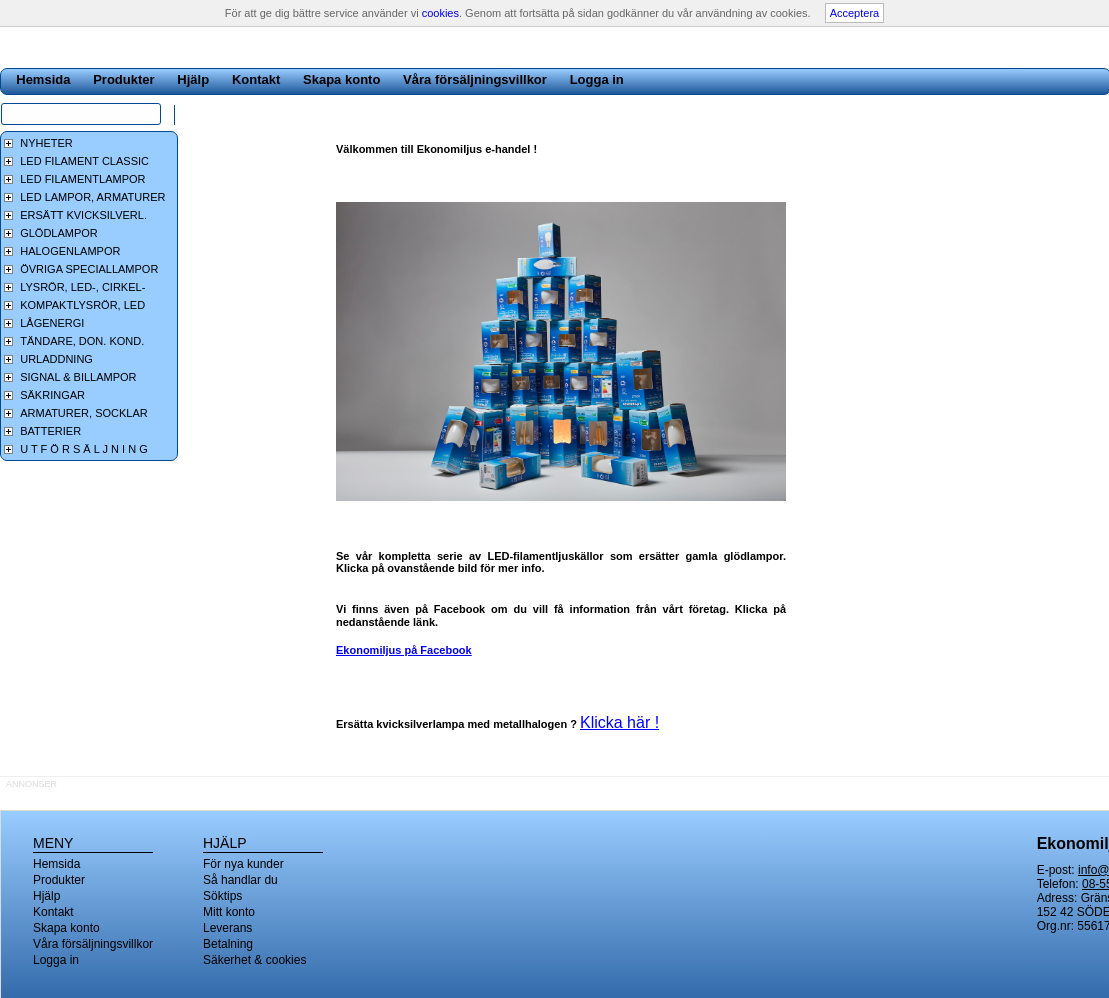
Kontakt (256, 79)
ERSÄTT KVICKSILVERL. (83, 215)
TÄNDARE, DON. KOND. (82, 341)
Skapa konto (341, 79)
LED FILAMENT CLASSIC (84, 161)
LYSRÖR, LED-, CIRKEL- (82, 287)
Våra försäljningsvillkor (475, 79)
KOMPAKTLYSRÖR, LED (82, 305)
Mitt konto (229, 912)
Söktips (222, 896)
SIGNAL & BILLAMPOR (78, 377)
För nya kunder (243, 864)
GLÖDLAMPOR (59, 233)
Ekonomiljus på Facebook (404, 650)
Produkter (123, 79)
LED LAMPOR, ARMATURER (92, 197)
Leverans (227, 928)
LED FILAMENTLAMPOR (82, 179)
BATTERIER (50, 431)
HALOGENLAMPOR (70, 251)
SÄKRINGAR (52, 395)
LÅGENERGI (52, 323)
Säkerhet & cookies (254, 960)
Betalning (228, 944)
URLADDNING (56, 359)
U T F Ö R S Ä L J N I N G (84, 449)
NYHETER (46, 143)
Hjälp (193, 79)
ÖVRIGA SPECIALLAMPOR (89, 269)
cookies (440, 13)
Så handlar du (240, 880)
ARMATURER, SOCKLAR (84, 413)
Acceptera (855, 13)
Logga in (597, 79)
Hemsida (43, 79)
